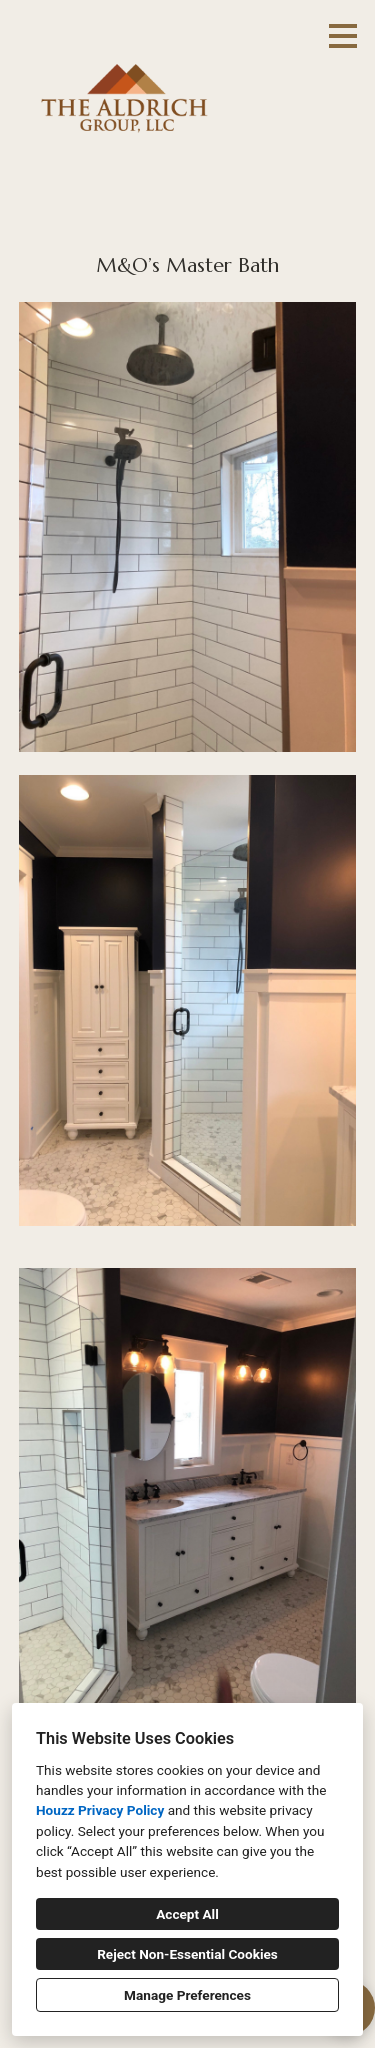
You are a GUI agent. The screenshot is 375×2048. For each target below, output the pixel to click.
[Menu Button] (343, 36)
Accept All (187, 1914)
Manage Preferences (187, 1995)
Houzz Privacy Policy (100, 1810)
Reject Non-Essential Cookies (187, 1954)
